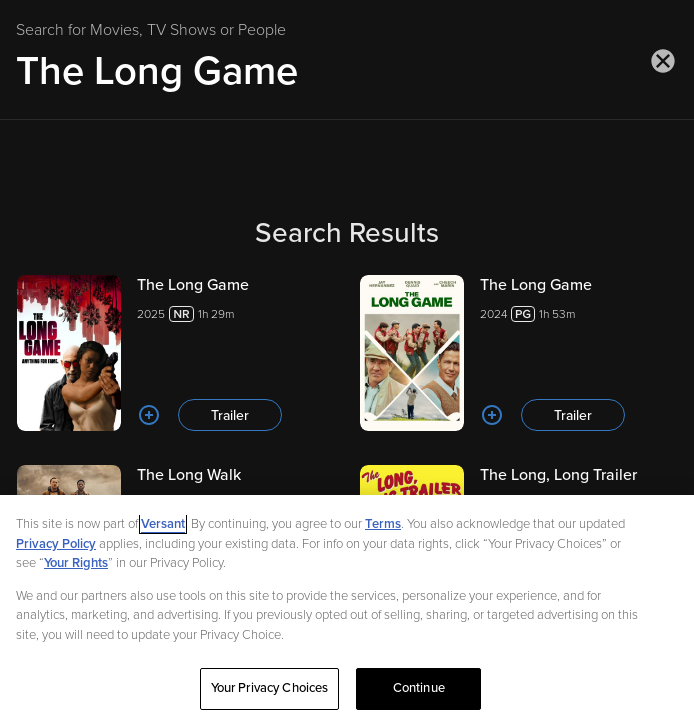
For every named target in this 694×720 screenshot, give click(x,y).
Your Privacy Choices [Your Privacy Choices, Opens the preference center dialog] (270, 695)
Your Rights (76, 569)
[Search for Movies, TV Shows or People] (347, 71)
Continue (419, 695)
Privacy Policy (56, 550)
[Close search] (663, 61)
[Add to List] (149, 415)
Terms (383, 530)
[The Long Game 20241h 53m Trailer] (518, 353)
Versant (163, 530)
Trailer (230, 415)
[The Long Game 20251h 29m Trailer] (175, 353)
